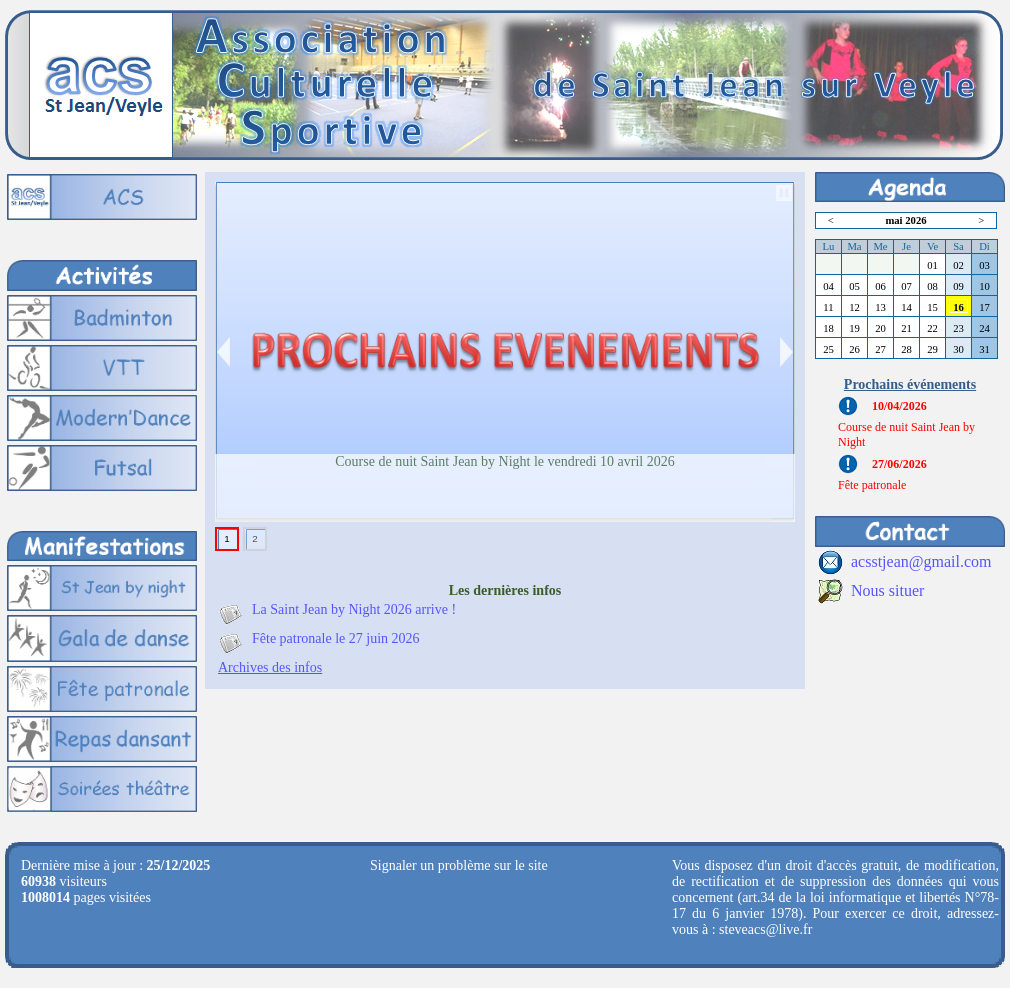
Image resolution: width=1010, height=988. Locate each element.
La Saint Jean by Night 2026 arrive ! (354, 609)
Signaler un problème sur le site (459, 865)
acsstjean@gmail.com (921, 561)
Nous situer (887, 590)
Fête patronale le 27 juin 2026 (336, 638)
